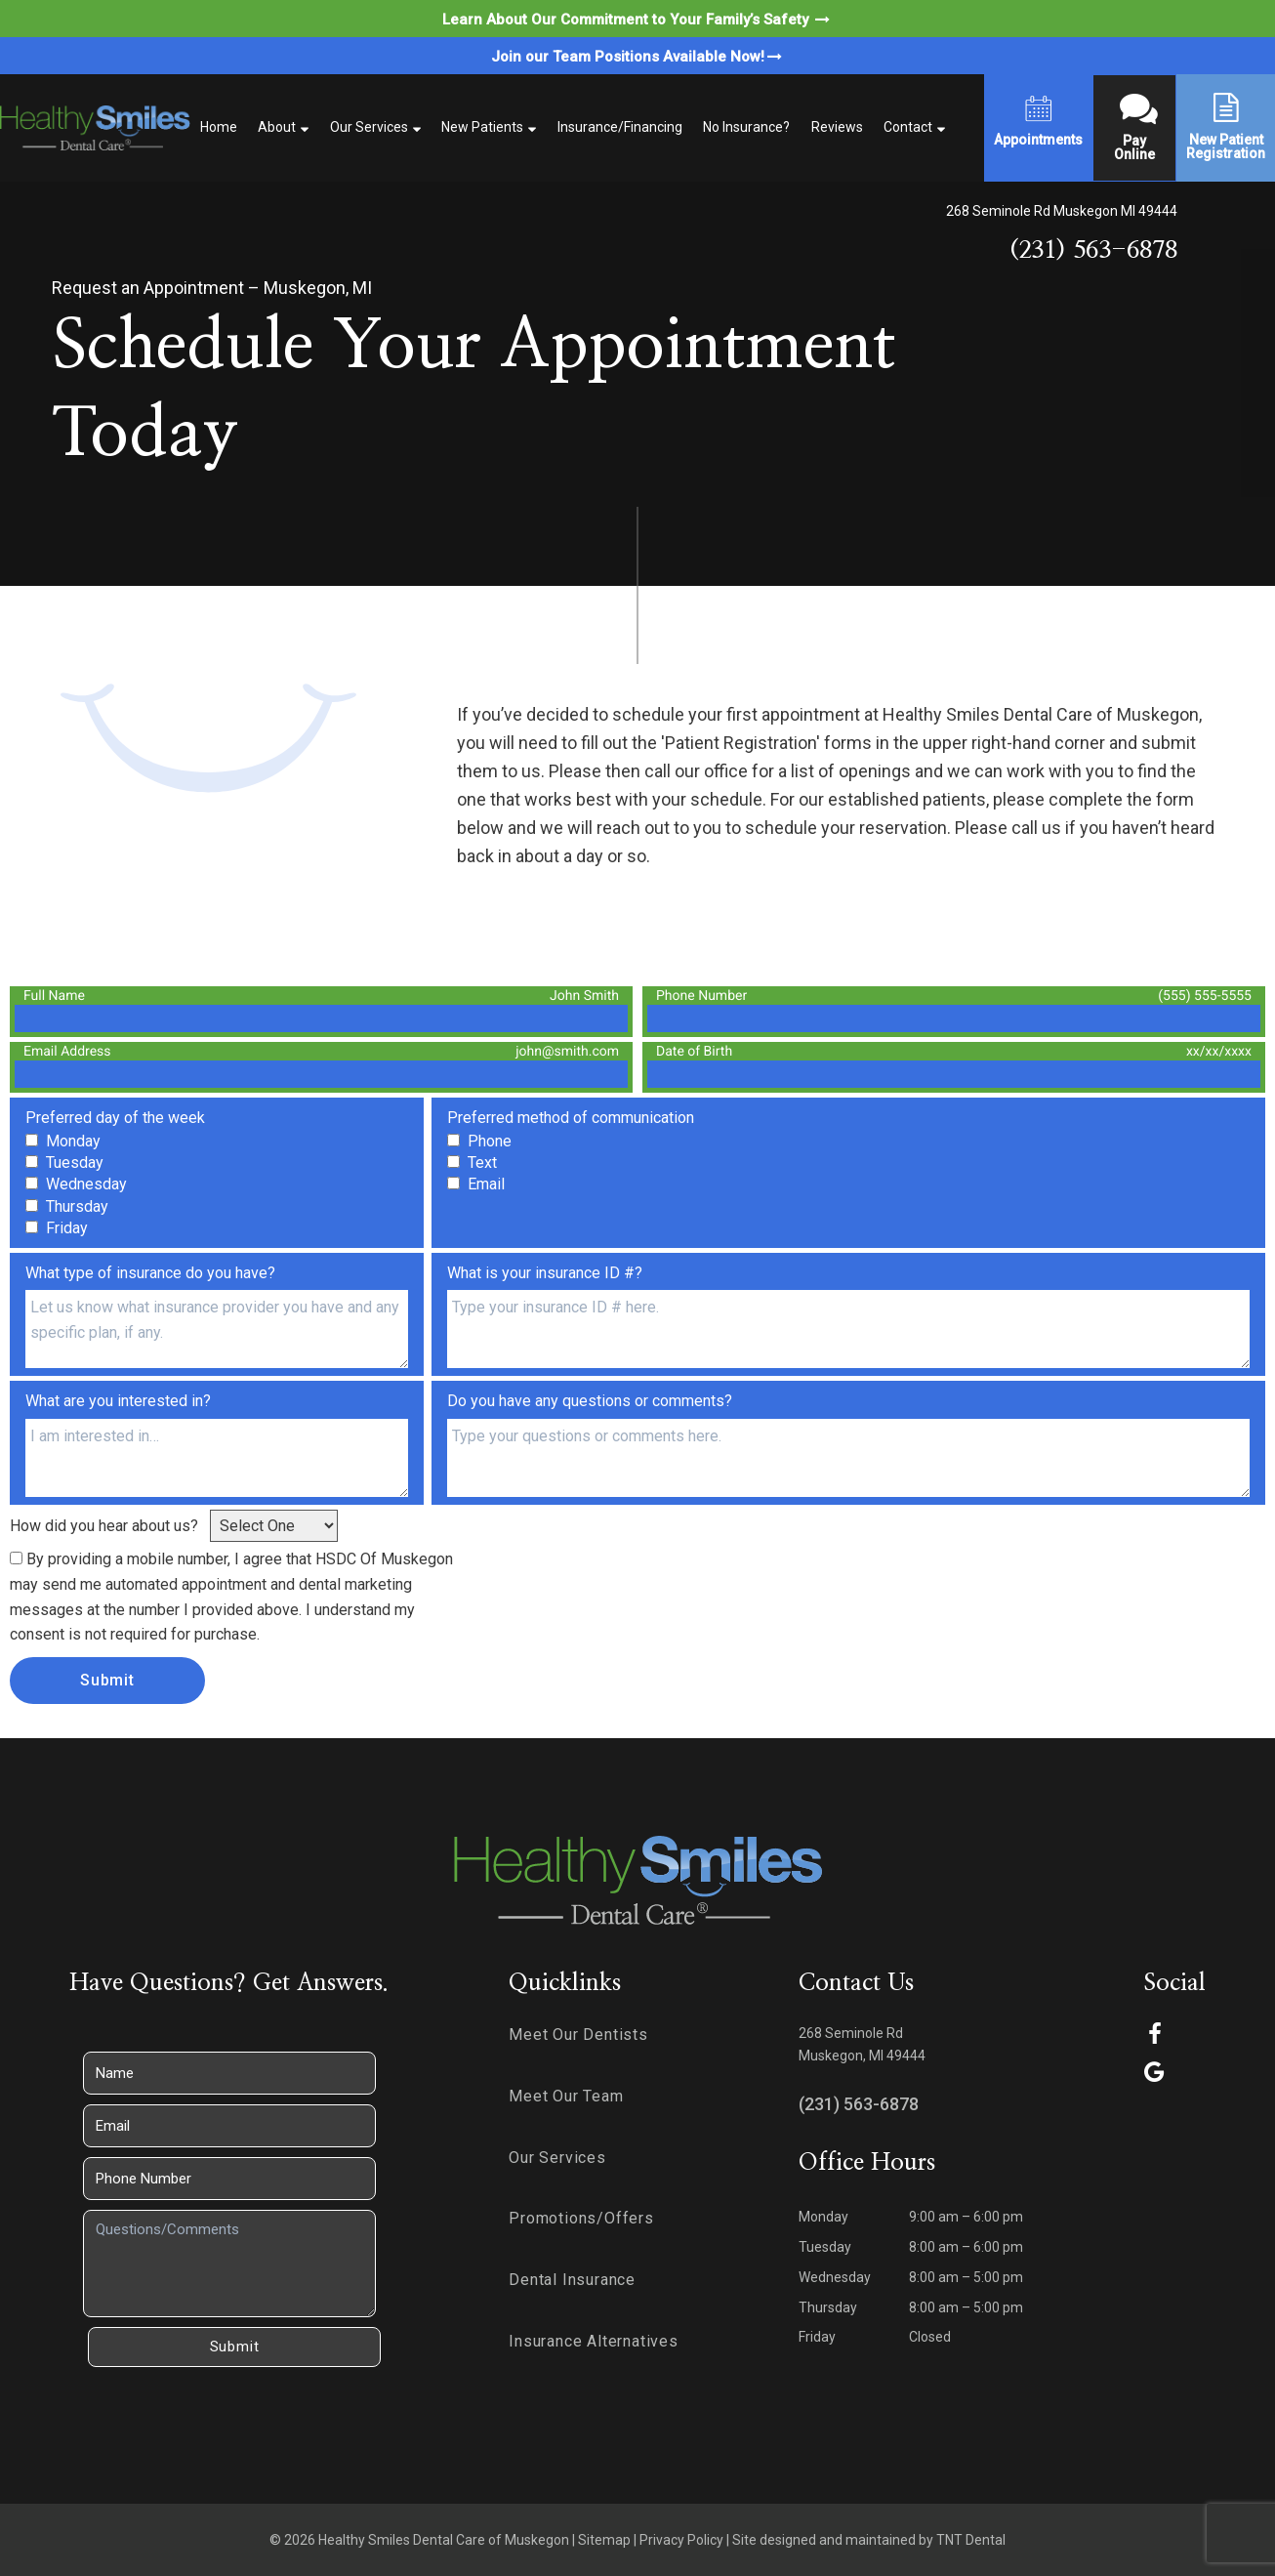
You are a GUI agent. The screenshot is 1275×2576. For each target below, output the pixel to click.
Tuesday (825, 2247)
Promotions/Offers (581, 2218)
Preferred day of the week (115, 1117)
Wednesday (835, 2277)
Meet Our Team (566, 2096)
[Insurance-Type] (216, 1329)
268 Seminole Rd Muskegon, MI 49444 (862, 2044)
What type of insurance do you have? (150, 1273)
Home (218, 127)
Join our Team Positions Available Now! (638, 56)
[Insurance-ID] (848, 1329)
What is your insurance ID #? (544, 1273)
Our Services (369, 127)
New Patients (482, 127)
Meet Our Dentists (578, 2034)
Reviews (837, 127)
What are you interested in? (118, 1401)
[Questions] (848, 1458)
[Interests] (216, 1458)
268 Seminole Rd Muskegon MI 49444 (1061, 211)
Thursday (828, 2307)
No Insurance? (746, 127)
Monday (823, 2216)
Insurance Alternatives (594, 2341)
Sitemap (604, 2540)
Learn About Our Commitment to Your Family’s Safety (637, 19)
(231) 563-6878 (1093, 250)
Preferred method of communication (570, 1117)
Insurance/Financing (619, 127)
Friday (817, 2337)
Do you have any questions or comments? (589, 1401)
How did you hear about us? (104, 1526)
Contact (908, 127)
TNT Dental (971, 2540)
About (277, 127)
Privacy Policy (681, 2540)
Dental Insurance (572, 2279)
